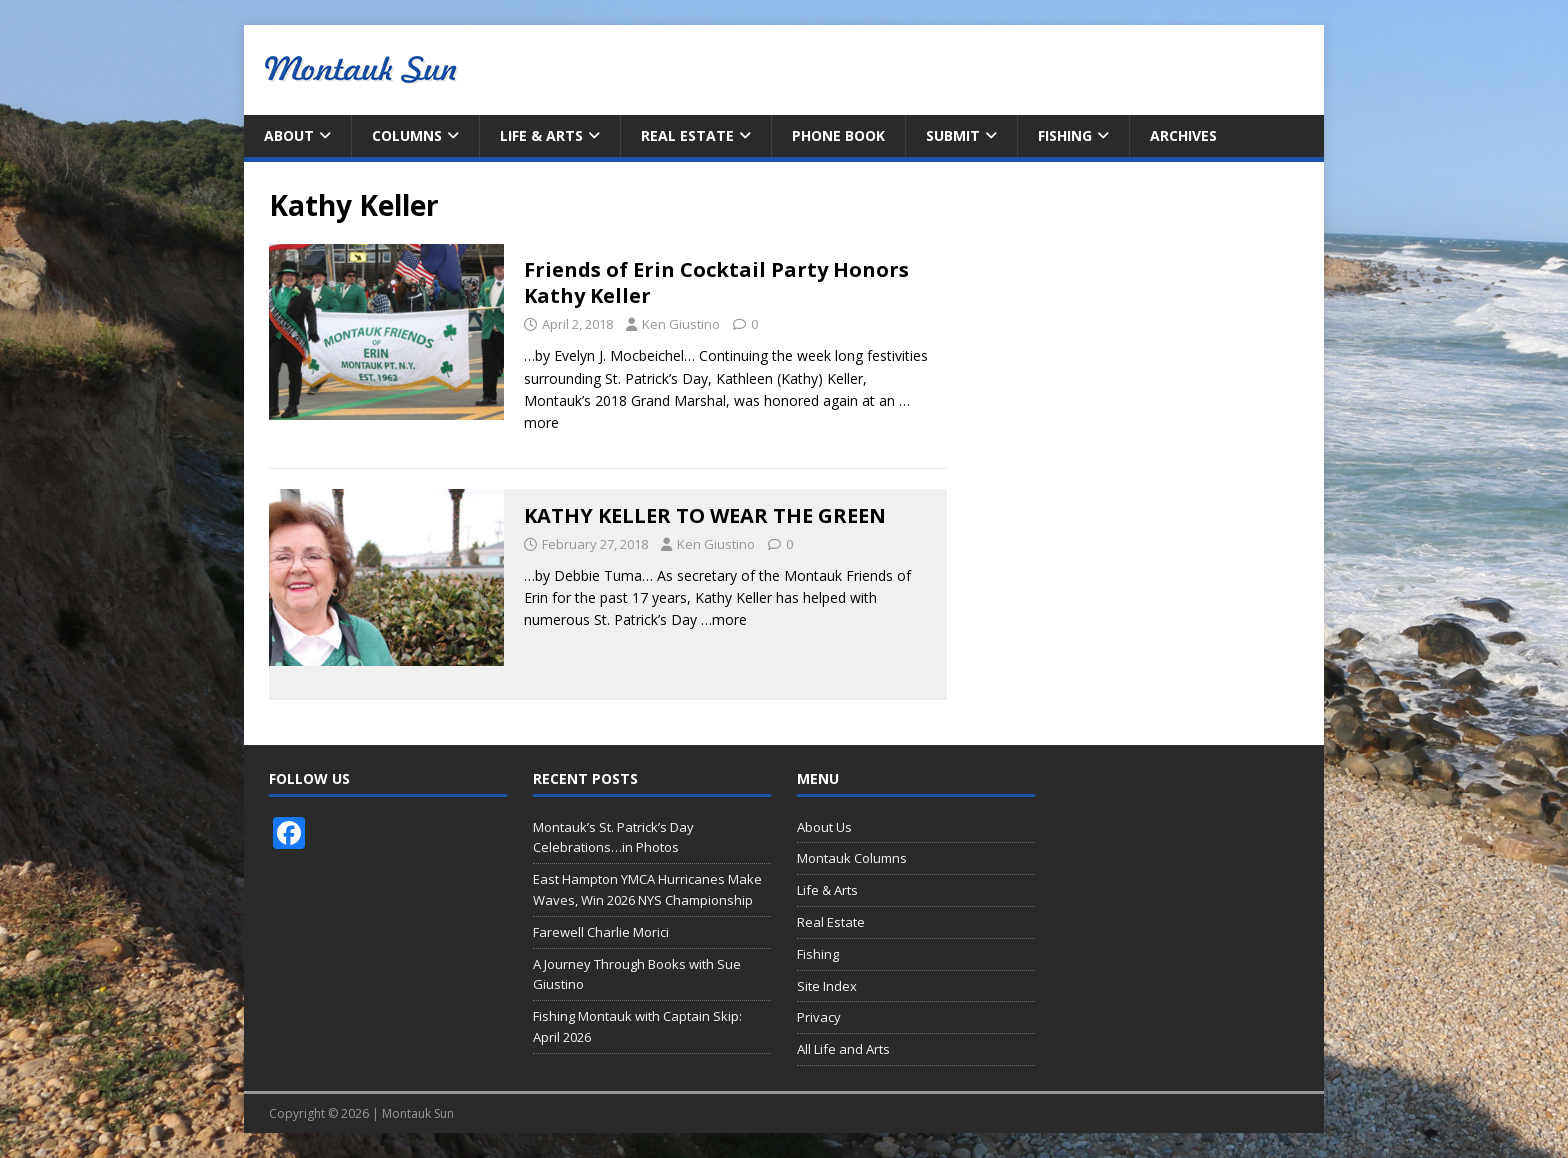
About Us (824, 827)
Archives (1183, 135)
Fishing (1065, 135)
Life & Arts (541, 135)
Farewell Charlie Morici (601, 932)
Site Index (827, 986)
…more (724, 619)
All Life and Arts (843, 1049)
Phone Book (838, 135)
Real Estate (687, 135)
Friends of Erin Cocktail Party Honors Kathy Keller (716, 282)
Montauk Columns (852, 858)
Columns (407, 135)
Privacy (819, 1017)
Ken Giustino (681, 324)
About (289, 135)
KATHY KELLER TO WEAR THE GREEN (705, 515)
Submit (953, 135)
